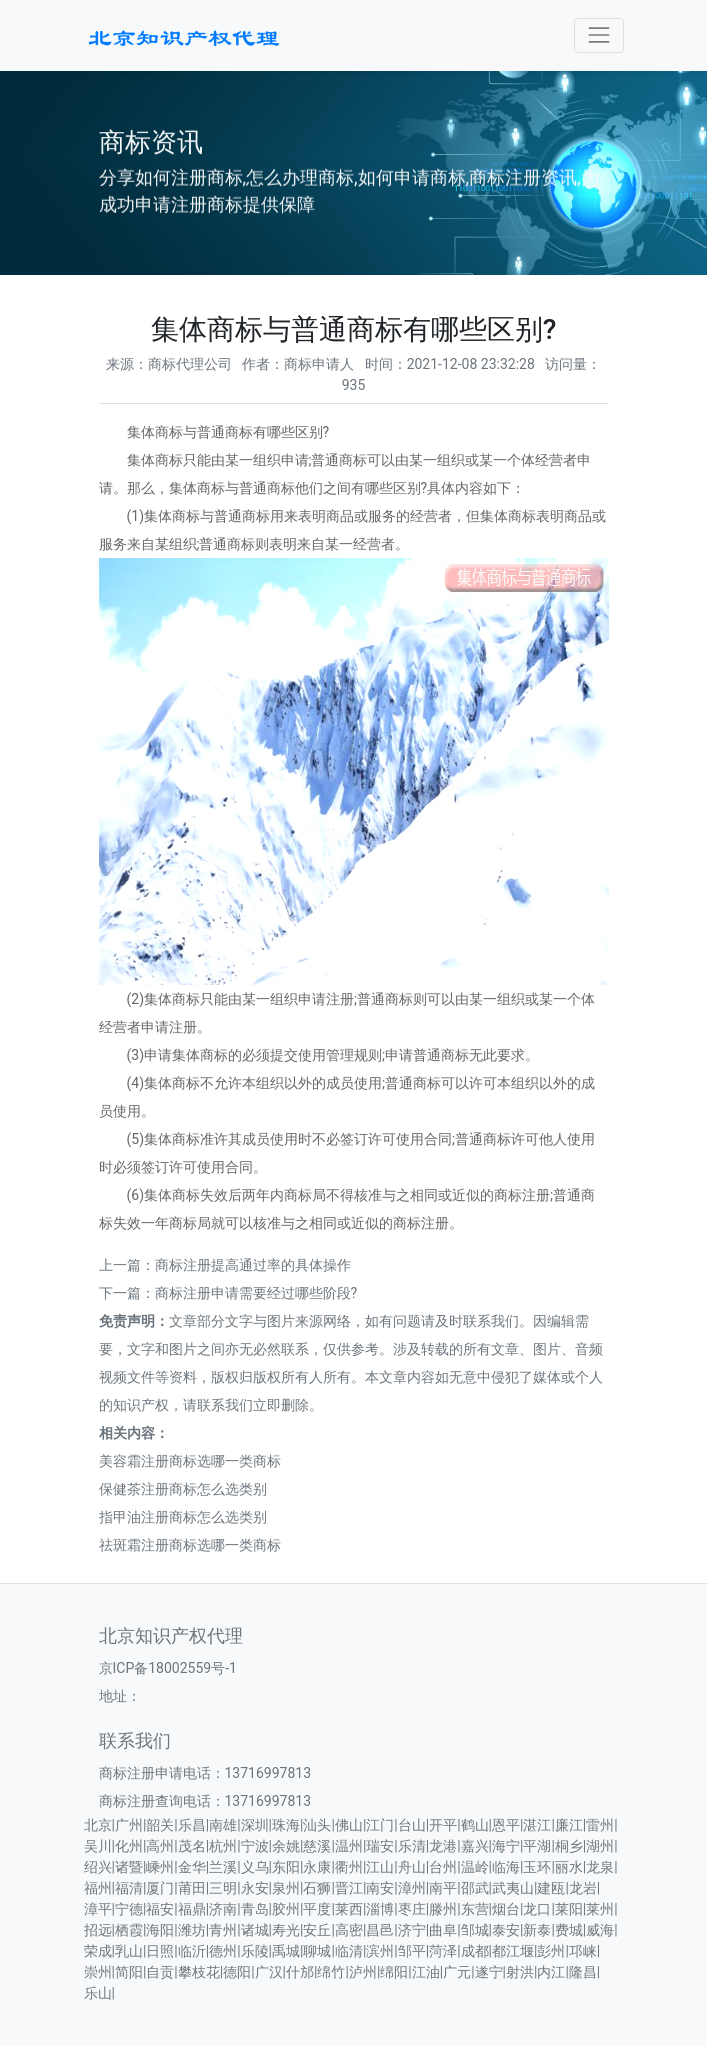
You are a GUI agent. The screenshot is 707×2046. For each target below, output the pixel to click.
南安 (380, 1888)
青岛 (255, 1909)
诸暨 (129, 1867)
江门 (380, 1825)
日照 (160, 1951)
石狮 (317, 1888)
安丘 (317, 1930)
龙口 (537, 1909)
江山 (380, 1867)
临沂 (192, 1951)
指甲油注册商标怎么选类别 (183, 1517)
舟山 (412, 1867)
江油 (426, 1972)
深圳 (255, 1825)
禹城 (286, 1951)
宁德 (129, 1909)
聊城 (317, 1951)
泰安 (506, 1930)
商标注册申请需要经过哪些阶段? (256, 1293)
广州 (129, 1825)
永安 (255, 1888)
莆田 (192, 1888)
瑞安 (380, 1846)
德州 (223, 1951)
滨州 (380, 1951)
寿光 (286, 1930)
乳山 (129, 1951)
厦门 (160, 1888)
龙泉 (600, 1867)
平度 (317, 1909)
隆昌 (583, 1972)
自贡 (160, 1972)
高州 (160, 1846)
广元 (457, 1972)
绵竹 (331, 1972)
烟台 (506, 1909)
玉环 (537, 1867)
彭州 (551, 1951)
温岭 (475, 1867)
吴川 (98, 1846)
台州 (443, 1867)
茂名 (192, 1846)
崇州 (98, 1972)
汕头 (317, 1825)
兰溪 (223, 1867)
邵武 (475, 1888)
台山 (412, 1825)
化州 (129, 1846)
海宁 (506, 1846)
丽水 (569, 1867)
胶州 (286, 1909)
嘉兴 (475, 1846)
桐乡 (569, 1846)
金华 (192, 1867)
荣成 (98, 1951)
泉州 (286, 1888)
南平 (443, 1888)
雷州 (600, 1825)
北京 (98, 1825)
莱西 (349, 1909)
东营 (475, 1909)
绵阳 (394, 1972)
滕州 (443, 1909)
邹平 (412, 1951)
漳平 (98, 1909)
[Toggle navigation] (598, 35)
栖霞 (129, 1930)
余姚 (286, 1846)
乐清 (412, 1846)
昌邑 (380, 1930)
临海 (506, 1867)
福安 (160, 1909)
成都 (475, 1951)
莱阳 (569, 1909)
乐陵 (255, 1951)
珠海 (286, 1825)
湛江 (537, 1825)
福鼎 (192, 1909)
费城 (569, 1930)
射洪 (520, 1972)
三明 (223, 1888)
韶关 (160, 1825)
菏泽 (443, 1951)
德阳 (237, 1972)
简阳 (129, 1972)
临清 (349, 1951)
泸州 (363, 1972)
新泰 (537, 1930)
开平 (443, 1825)
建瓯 (551, 1888)
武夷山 (513, 1888)
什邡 (300, 1972)
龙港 (443, 1846)
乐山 (98, 1993)
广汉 (269, 1972)
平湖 (537, 1846)
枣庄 (412, 1909)
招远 (98, 1930)
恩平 (506, 1825)
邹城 (475, 1930)
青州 (223, 1930)
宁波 (255, 1846)
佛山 (349, 1825)
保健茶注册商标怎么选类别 (183, 1489)
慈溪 (317, 1846)
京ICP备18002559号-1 (168, 1668)
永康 (317, 1867)
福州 (98, 1888)
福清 (129, 1888)
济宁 (412, 1930)
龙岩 (583, 1888)
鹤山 (475, 1825)
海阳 (160, 1930)
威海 (600, 1930)
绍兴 (98, 1867)
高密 (349, 1930)
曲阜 (443, 1930)
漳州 (412, 1888)
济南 (223, 1909)
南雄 (223, 1825)
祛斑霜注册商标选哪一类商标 (190, 1545)
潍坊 (192, 1930)
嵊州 (160, 1867)
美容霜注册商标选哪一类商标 (190, 1461)
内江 (551, 1972)
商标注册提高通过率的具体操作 (253, 1265)
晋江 (349, 1888)
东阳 (286, 1867)
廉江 (569, 1825)
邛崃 (583, 1951)
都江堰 (513, 1951)
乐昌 (192, 1825)
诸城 (255, 1930)
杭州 (223, 1846)
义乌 (255, 1867)
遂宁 (489, 1972)
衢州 (349, 1867)
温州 (349, 1846)
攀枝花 (199, 1972)
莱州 (600, 1909)
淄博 (380, 1909)
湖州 (600, 1846)
